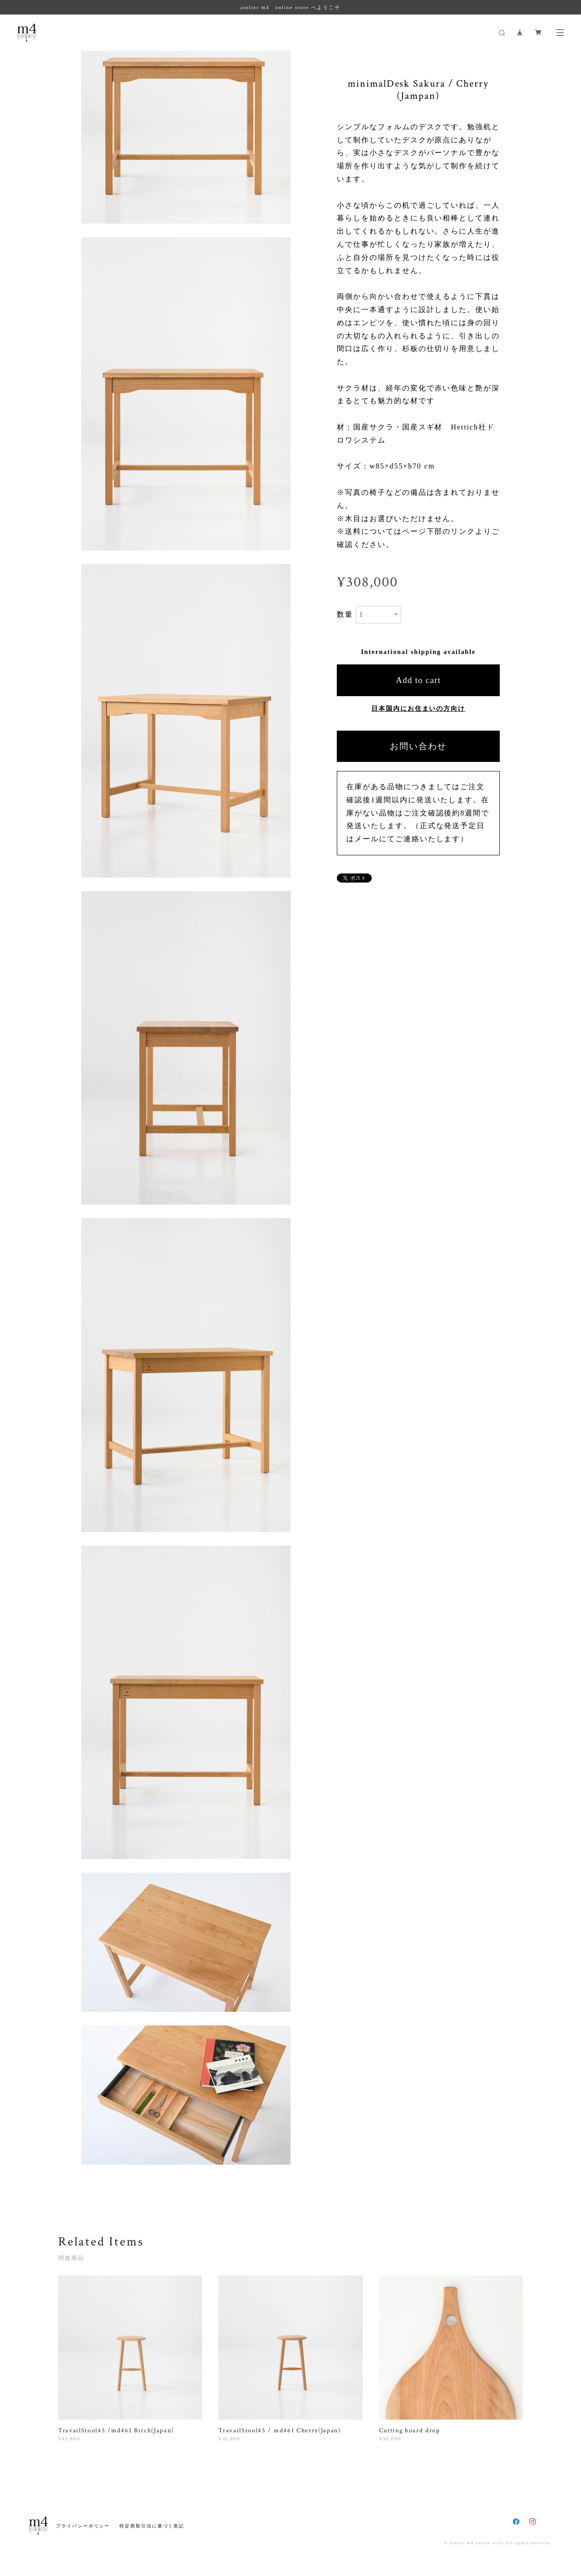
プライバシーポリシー (83, 2525)
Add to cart (418, 680)
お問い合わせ (418, 746)
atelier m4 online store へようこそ (290, 7)
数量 (345, 614)
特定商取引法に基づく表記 (151, 2525)
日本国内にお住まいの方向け (418, 708)
